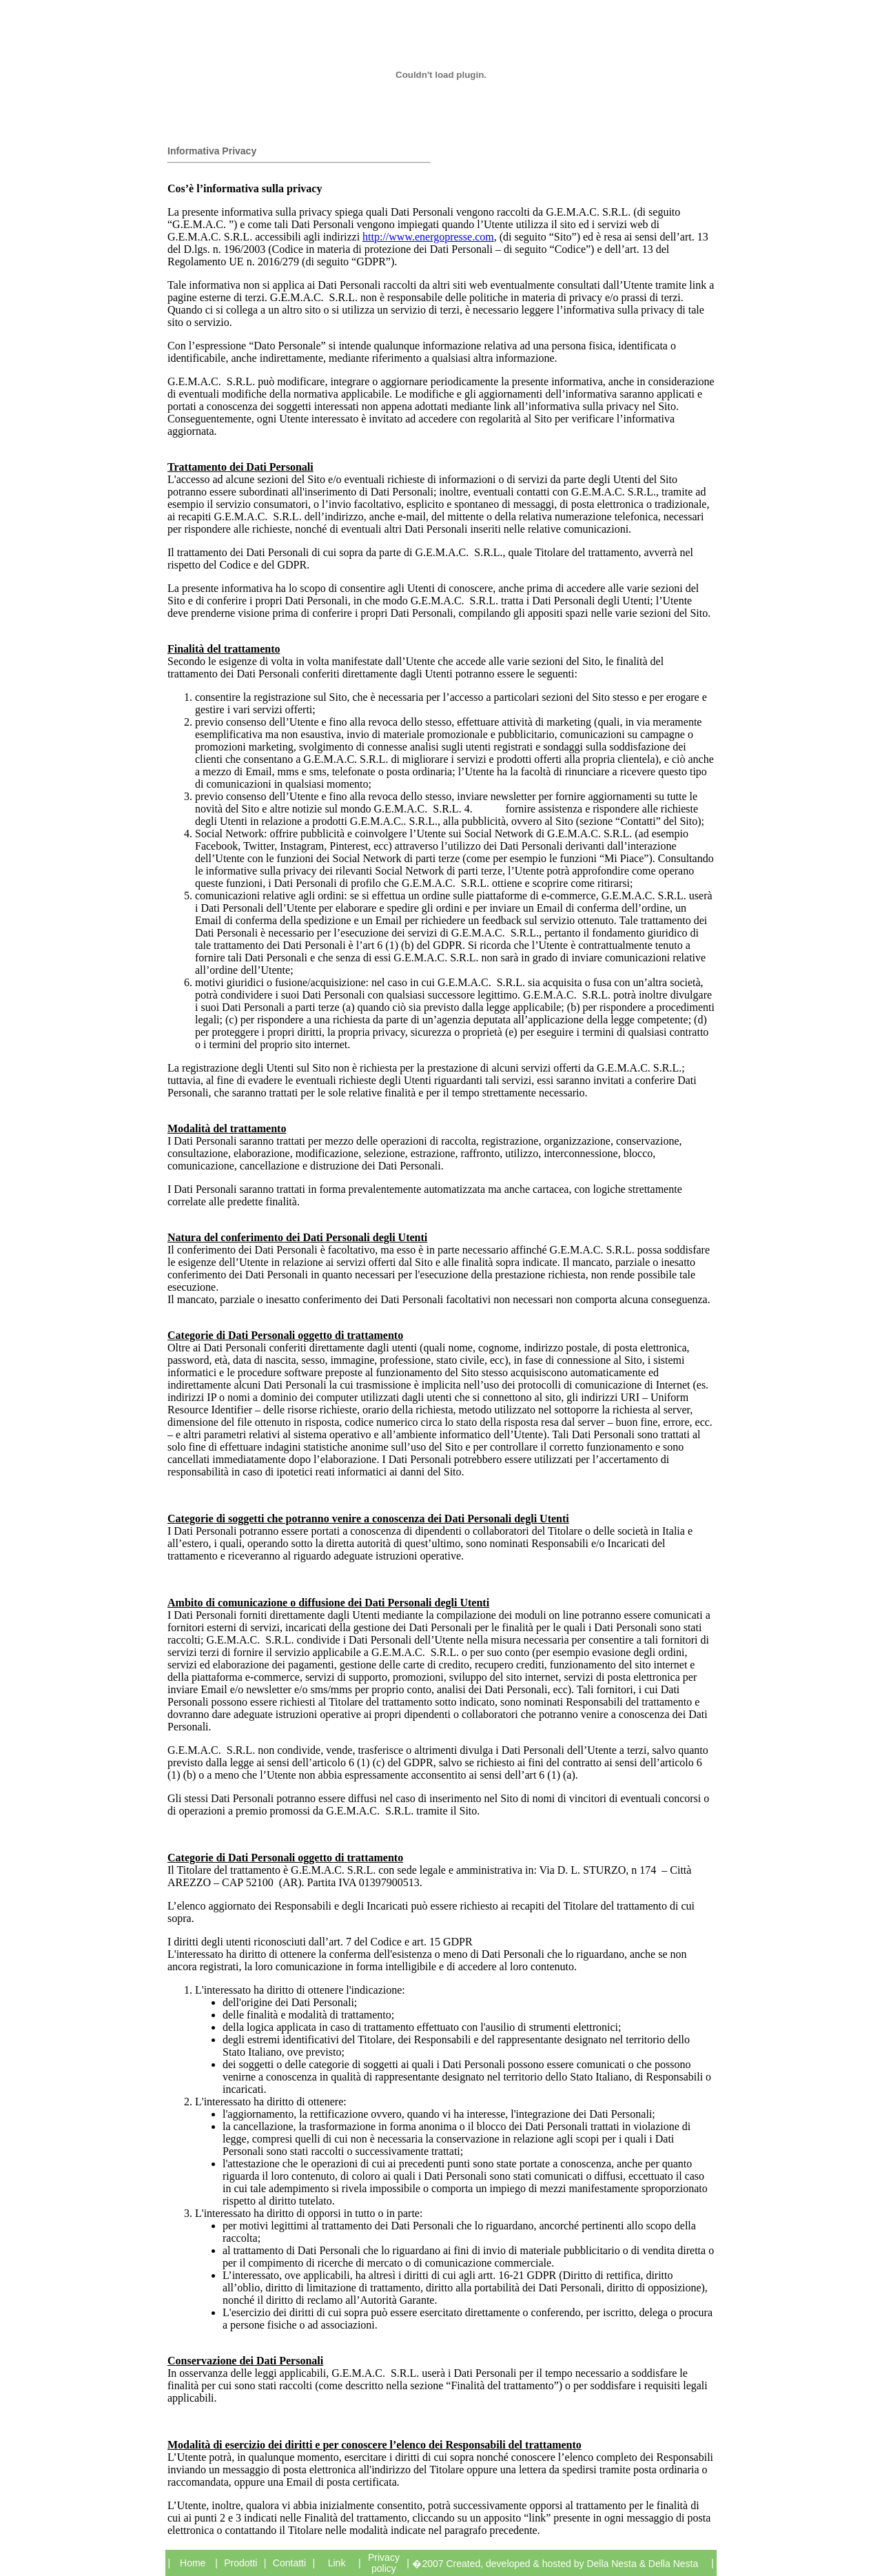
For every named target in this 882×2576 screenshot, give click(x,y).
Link (337, 2562)
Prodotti (240, 2562)
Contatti (289, 2562)
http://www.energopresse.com (428, 237)
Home (192, 2562)
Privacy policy (384, 2563)
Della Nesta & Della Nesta (642, 2563)
